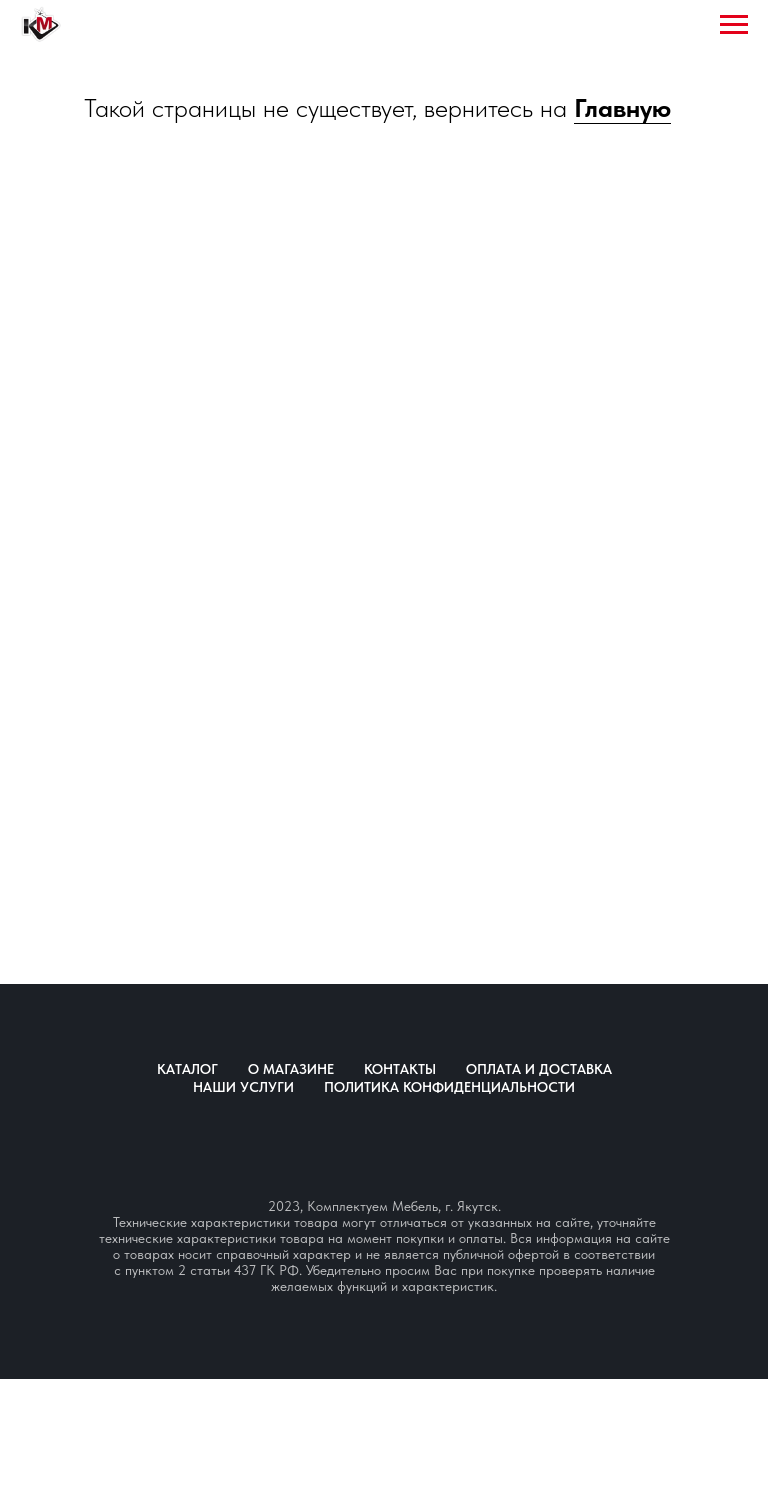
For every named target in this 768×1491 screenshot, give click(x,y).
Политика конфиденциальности (449, 1087)
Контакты (400, 1069)
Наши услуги (243, 1087)
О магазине (291, 1069)
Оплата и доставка (539, 1069)
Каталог (187, 1069)
